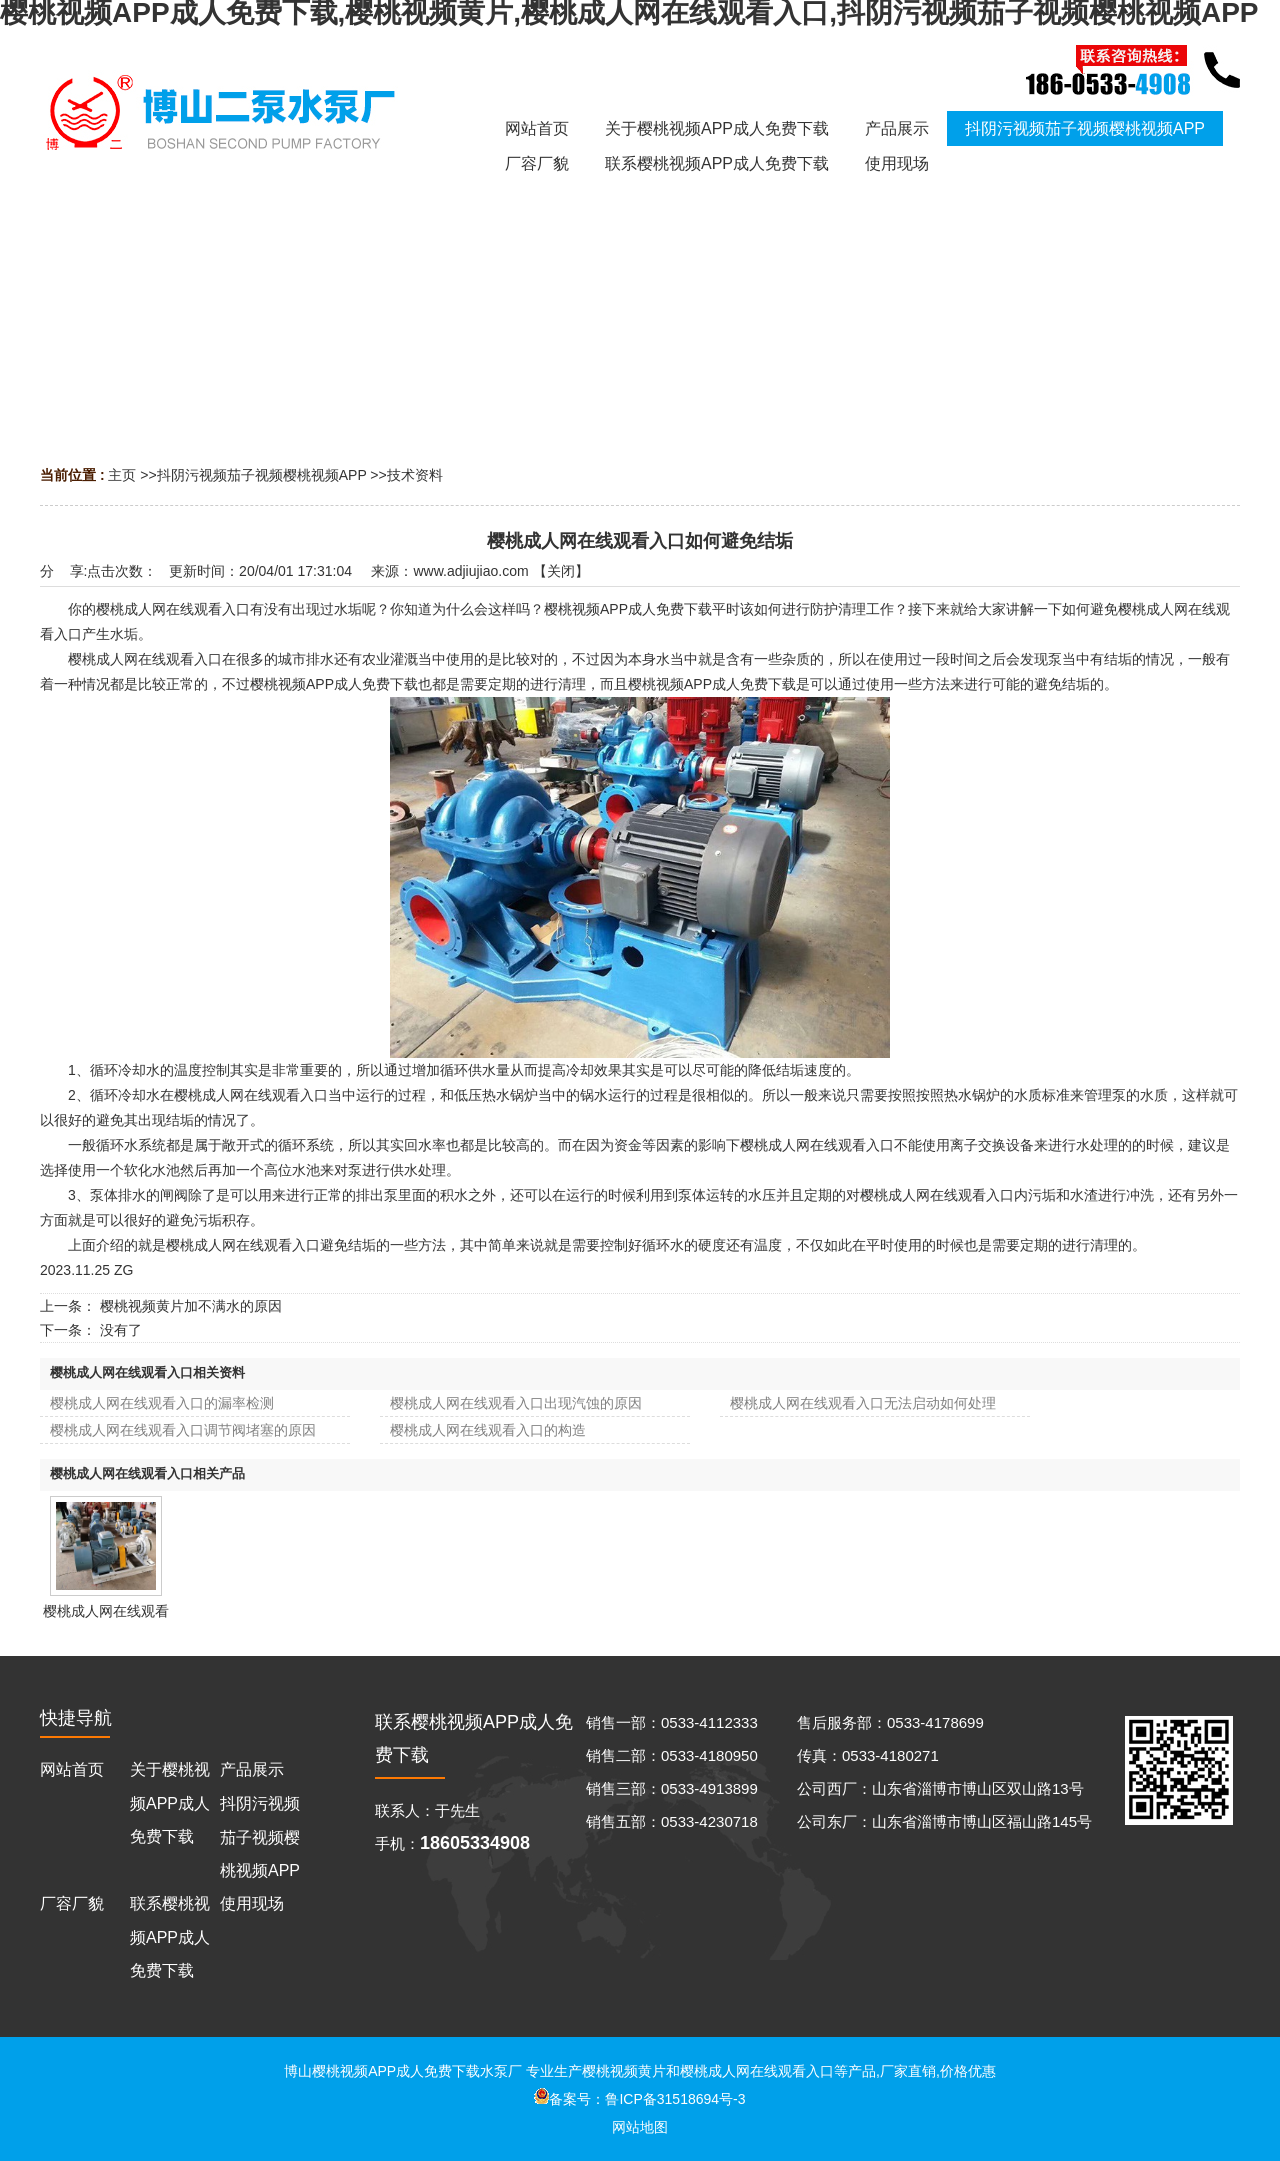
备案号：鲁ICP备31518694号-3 (639, 2099)
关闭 (561, 571)
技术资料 (415, 475)
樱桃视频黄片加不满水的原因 (191, 1306)
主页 (122, 475)
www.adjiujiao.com (470, 571)
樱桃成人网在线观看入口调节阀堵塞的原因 (183, 1430)
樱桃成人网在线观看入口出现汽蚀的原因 (516, 1403)
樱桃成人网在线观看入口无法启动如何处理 (863, 1403)
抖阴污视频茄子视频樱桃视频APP (262, 475)
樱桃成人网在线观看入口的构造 (488, 1430)
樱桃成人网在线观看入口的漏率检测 (162, 1403)
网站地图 (640, 2127)
